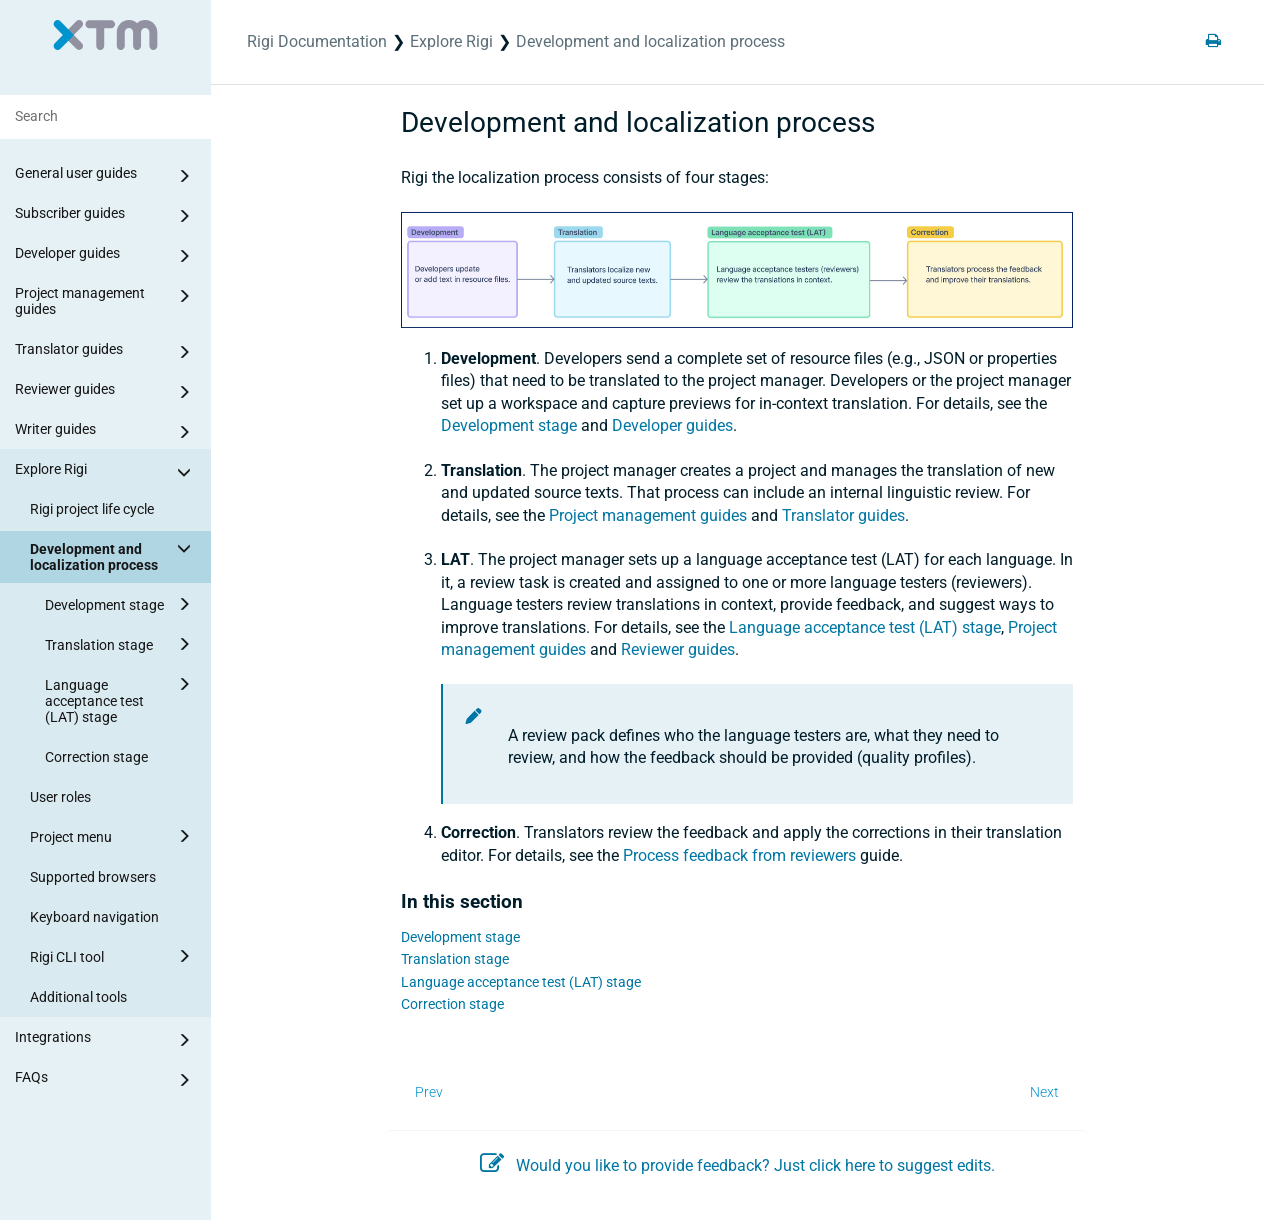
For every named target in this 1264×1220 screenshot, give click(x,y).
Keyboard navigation (94, 917)
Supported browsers (93, 877)
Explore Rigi (106, 472)
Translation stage (121, 644)
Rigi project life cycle (92, 509)
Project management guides (106, 300)
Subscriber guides (106, 216)
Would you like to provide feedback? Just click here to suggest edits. (737, 1165)
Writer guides (106, 432)
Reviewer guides (106, 392)
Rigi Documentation (317, 41)
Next (1044, 1092)
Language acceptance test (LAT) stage (121, 698)
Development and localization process (113, 554)
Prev (429, 1092)
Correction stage (96, 757)
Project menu (113, 836)
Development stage (121, 604)
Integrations (106, 1040)
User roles (60, 797)
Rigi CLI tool (113, 956)
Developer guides (106, 256)
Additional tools (78, 997)
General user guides (106, 176)
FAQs (106, 1080)
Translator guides (106, 352)
